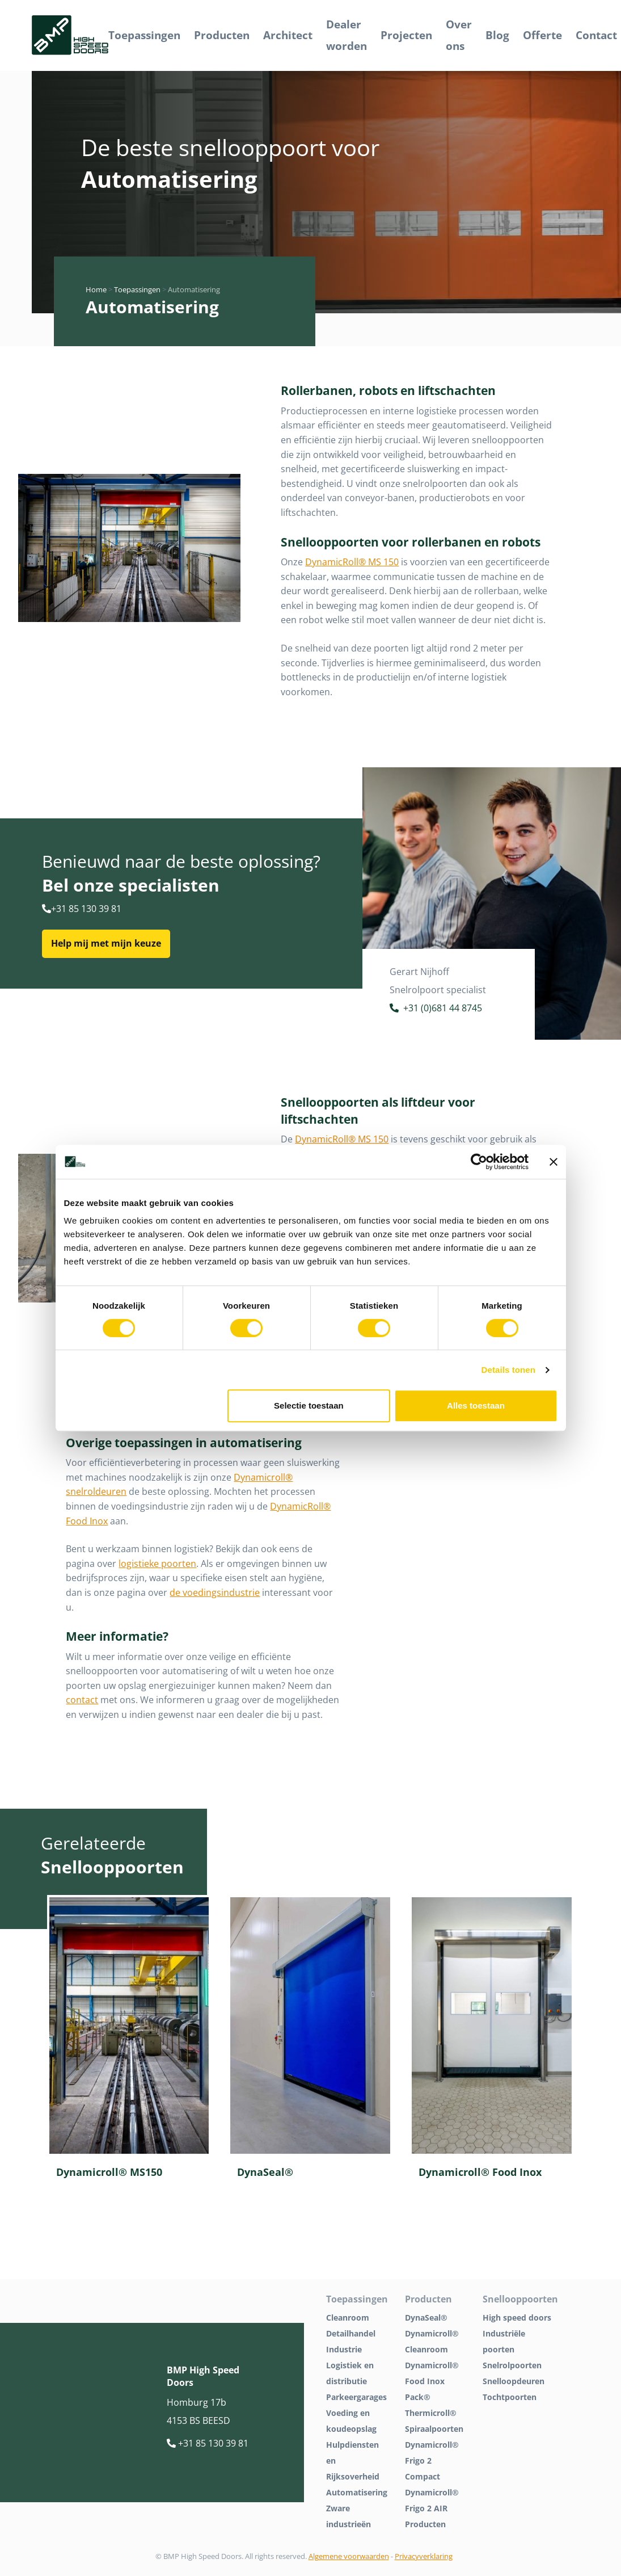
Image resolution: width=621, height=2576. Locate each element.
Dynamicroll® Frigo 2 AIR (432, 2500)
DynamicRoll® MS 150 (352, 562)
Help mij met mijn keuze (106, 943)
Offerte (542, 35)
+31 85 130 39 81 (81, 908)
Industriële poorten (504, 2341)
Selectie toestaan (309, 1405)
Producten (222, 35)
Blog (497, 35)
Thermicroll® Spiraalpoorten (434, 2420)
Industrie (344, 2349)
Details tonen (508, 1370)
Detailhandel (350, 2333)
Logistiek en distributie (350, 2373)
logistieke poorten (157, 1563)
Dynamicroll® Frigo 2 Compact (432, 2460)
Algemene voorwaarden (349, 2556)
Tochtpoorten (509, 2397)
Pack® (417, 2397)
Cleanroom (347, 2317)
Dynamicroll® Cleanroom (432, 2341)
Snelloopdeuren (513, 2381)
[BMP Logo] (70, 35)
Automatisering (356, 2492)
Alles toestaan (476, 1405)
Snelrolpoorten (512, 2365)
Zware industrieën (348, 2516)
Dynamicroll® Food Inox (432, 2373)
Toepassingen (144, 35)
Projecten (406, 35)
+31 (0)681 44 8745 (436, 1009)
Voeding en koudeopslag (351, 2420)
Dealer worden (346, 34)
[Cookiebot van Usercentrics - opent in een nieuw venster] (479, 1161)
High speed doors (517, 2317)
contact (82, 1699)
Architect (287, 35)
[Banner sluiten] (553, 1162)
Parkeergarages (356, 2397)
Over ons (459, 34)
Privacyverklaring (424, 2556)
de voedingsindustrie (215, 1592)
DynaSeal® (426, 2317)
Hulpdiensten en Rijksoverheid (352, 2460)
